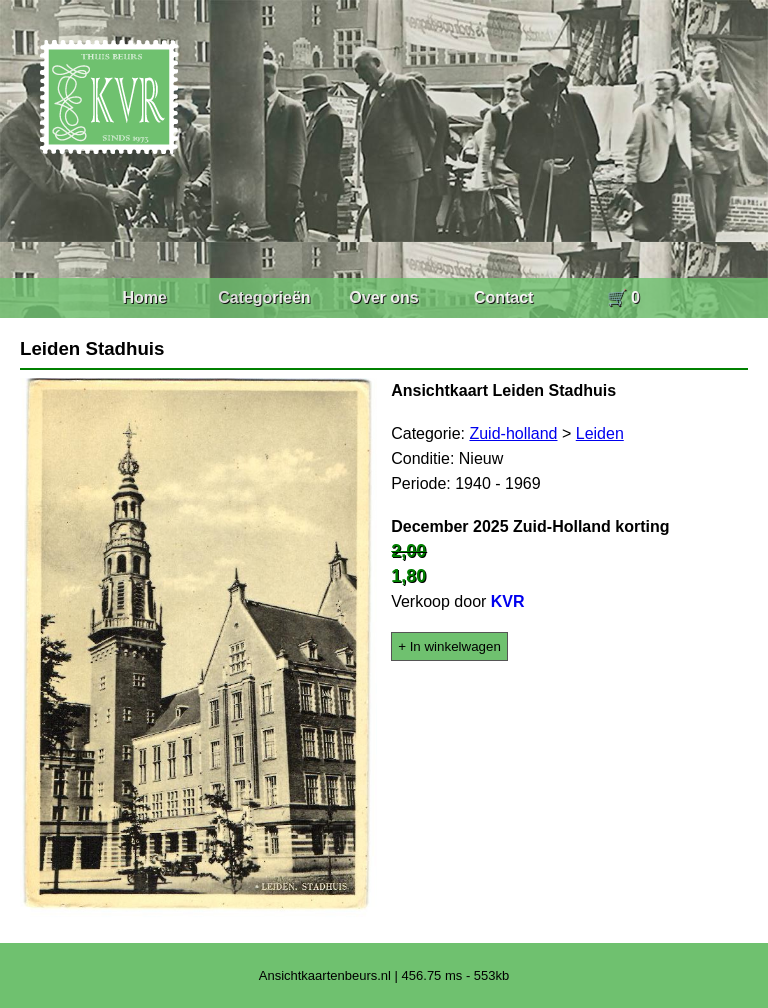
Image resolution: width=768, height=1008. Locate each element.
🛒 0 (623, 297)
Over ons (383, 297)
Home (144, 297)
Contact (504, 297)
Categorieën (264, 297)
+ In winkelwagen (449, 646)
